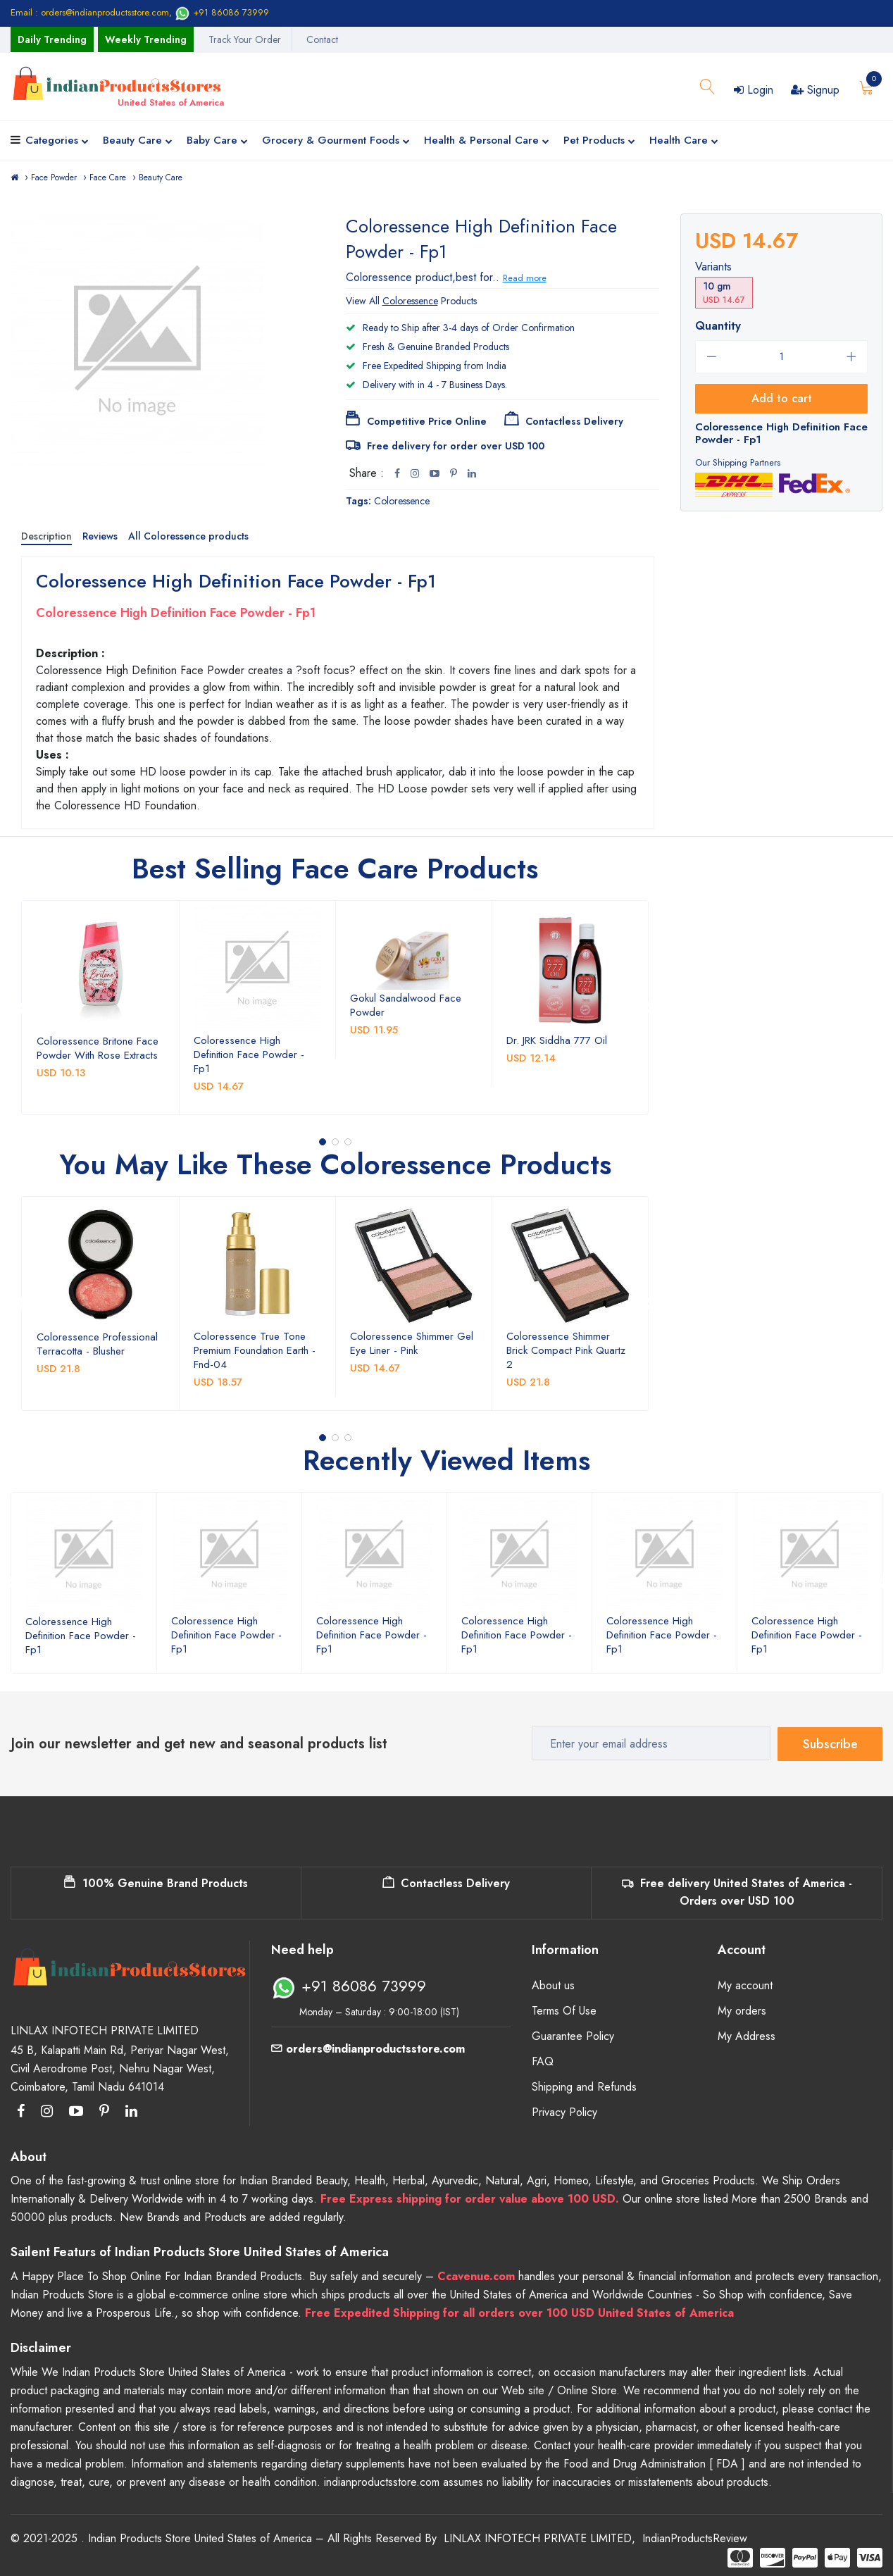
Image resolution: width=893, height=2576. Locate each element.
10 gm (724, 292)
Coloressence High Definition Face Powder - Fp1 (249, 1054)
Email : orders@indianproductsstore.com (90, 12)
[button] (322, 1141)
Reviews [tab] (100, 536)
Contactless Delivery (446, 1882)
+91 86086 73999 (222, 12)
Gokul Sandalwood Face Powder (405, 1005)
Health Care (683, 141)
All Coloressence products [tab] (188, 536)
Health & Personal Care (486, 141)
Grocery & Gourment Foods (336, 141)
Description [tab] (46, 536)
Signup (815, 90)
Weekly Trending (146, 39)
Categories (57, 141)
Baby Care (217, 141)
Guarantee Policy (573, 2036)
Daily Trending (52, 39)
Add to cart (781, 398)
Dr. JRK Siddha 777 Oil (556, 1040)
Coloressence (402, 501)
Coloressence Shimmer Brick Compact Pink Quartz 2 (565, 1350)
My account (745, 1985)
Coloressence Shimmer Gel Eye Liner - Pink (411, 1343)
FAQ (543, 2061)
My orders (742, 2011)
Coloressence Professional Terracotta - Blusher (97, 1344)
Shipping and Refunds (584, 2087)
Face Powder (54, 177)
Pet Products (599, 141)
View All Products (411, 301)
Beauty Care (138, 141)
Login (753, 90)
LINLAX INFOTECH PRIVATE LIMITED (538, 2538)
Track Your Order (244, 39)
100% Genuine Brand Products (156, 1882)
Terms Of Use (564, 2011)
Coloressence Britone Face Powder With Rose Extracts (97, 1048)
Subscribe (829, 1743)
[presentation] (20, 1008)
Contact (322, 39)
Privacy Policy (564, 2112)
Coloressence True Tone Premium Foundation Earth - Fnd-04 (255, 1350)
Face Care (107, 177)
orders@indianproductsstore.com (368, 2049)
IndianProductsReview (694, 2538)
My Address (746, 2036)
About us (553, 1985)
